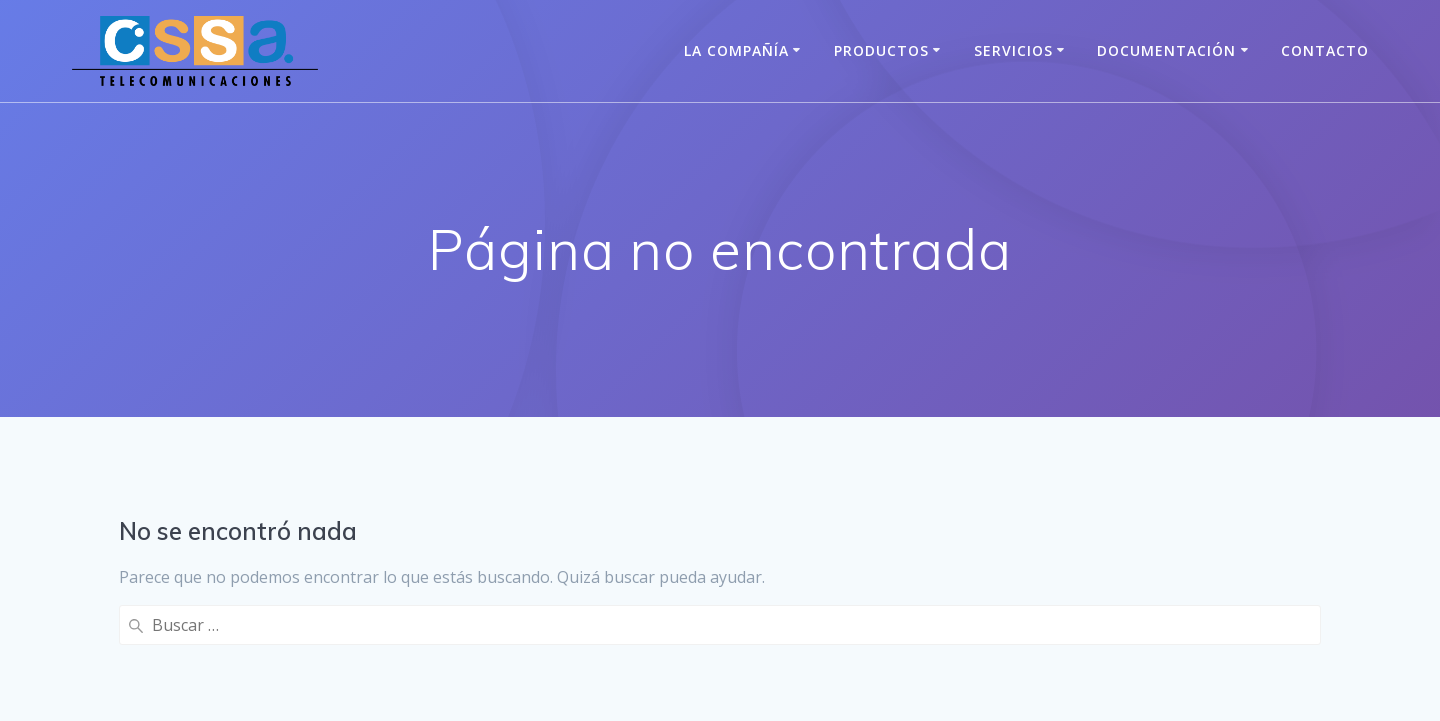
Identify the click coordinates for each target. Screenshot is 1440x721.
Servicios (1013, 50)
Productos (881, 50)
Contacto (1325, 50)
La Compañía (736, 50)
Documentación (1166, 50)
